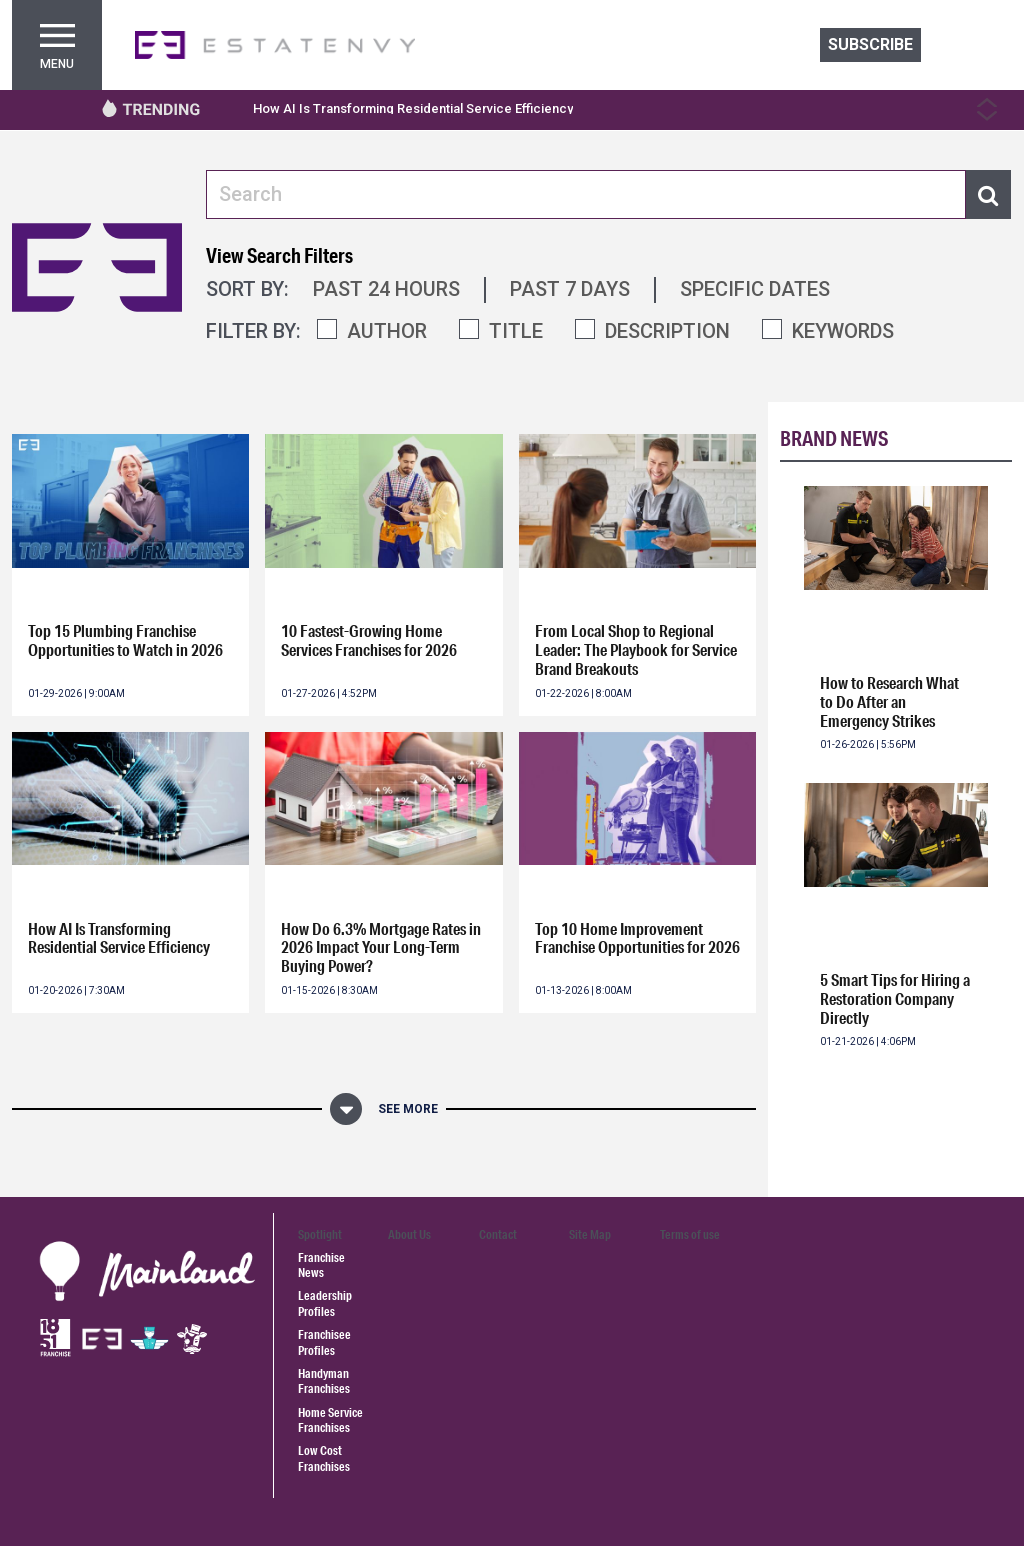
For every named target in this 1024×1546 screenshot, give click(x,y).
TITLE (516, 331)
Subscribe (870, 44)
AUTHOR (387, 331)
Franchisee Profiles (324, 1342)
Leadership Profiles (325, 1303)
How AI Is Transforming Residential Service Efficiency (413, 108)
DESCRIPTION (667, 331)
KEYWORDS (843, 331)
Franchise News (321, 1265)
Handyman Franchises (324, 1381)
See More (408, 1109)
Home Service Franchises (330, 1420)
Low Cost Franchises (324, 1458)
